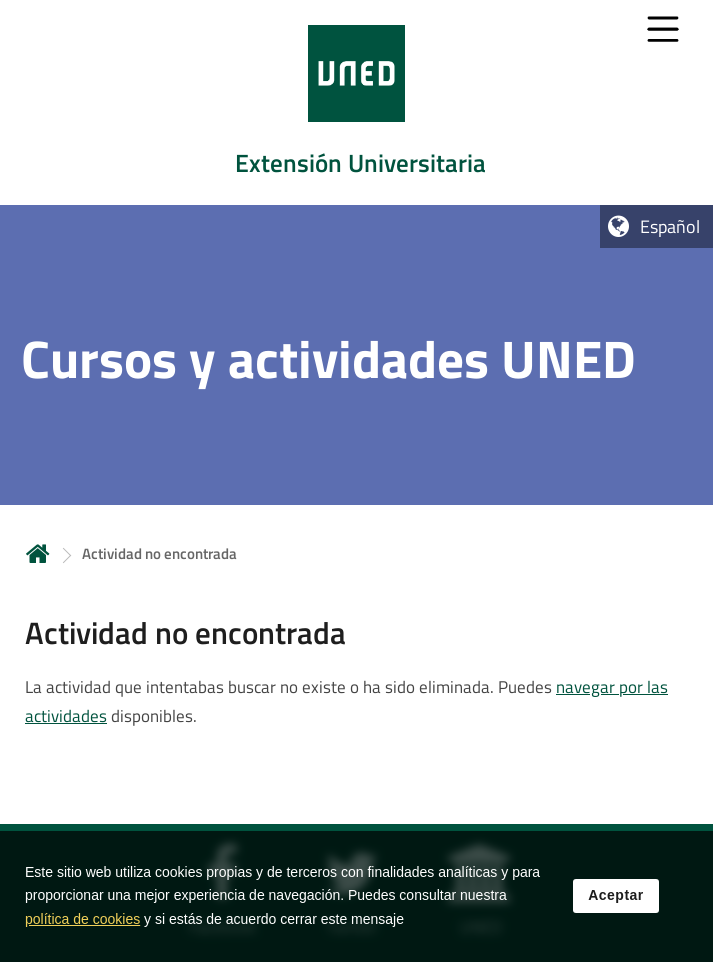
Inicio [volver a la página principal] (38, 553)
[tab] (356, 102)
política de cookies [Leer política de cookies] (82, 921)
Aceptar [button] (616, 897)
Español (670, 226)
